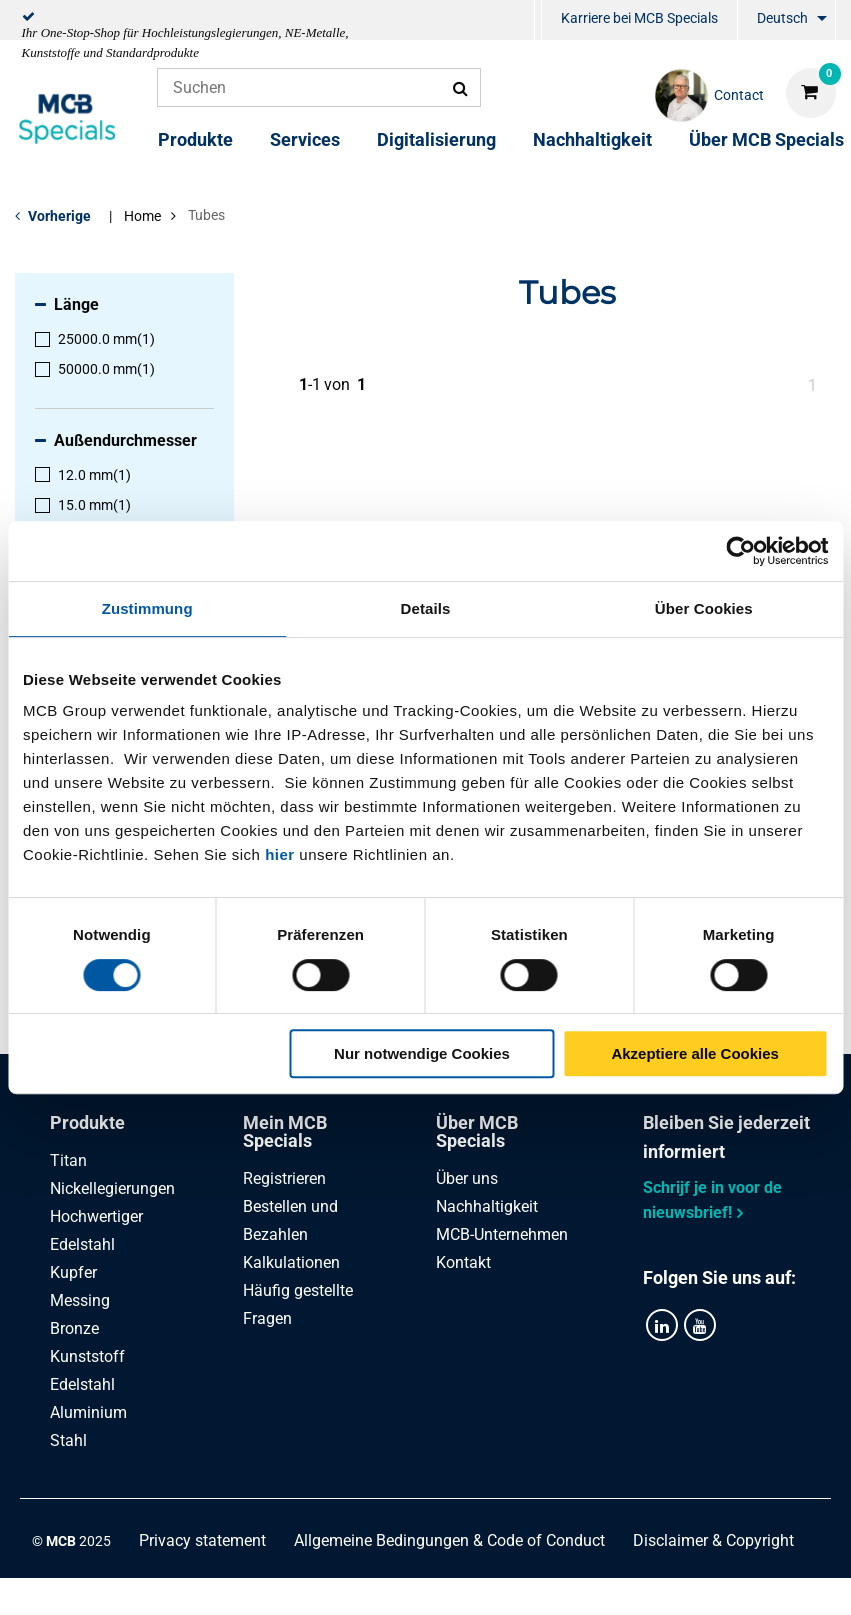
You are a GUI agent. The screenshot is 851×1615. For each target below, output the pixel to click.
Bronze (74, 1328)
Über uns (467, 1178)
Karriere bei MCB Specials (639, 18)
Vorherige (59, 216)
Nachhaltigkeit (592, 139)
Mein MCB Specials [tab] (285, 1131)
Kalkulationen (291, 1262)
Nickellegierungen (112, 1188)
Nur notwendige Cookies (422, 1053)
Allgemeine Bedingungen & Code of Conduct (449, 1539)
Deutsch (782, 18)
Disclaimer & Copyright (713, 1539)
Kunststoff (87, 1356)
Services (305, 139)
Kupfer (73, 1272)
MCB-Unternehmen (502, 1234)
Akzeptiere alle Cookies (695, 1053)
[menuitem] (538, 20)
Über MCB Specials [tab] (477, 1131)
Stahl (68, 1440)
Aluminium (88, 1412)
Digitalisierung (436, 139)
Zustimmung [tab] (147, 608)
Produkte (195, 139)
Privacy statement (202, 1539)
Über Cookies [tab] (704, 608)
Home (142, 216)
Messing (80, 1300)
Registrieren (284, 1178)
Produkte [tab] (87, 1122)
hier (280, 854)
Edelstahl (82, 1384)
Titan (68, 1160)
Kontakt (463, 1262)
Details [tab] (426, 608)
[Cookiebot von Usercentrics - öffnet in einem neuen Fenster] (740, 551)
